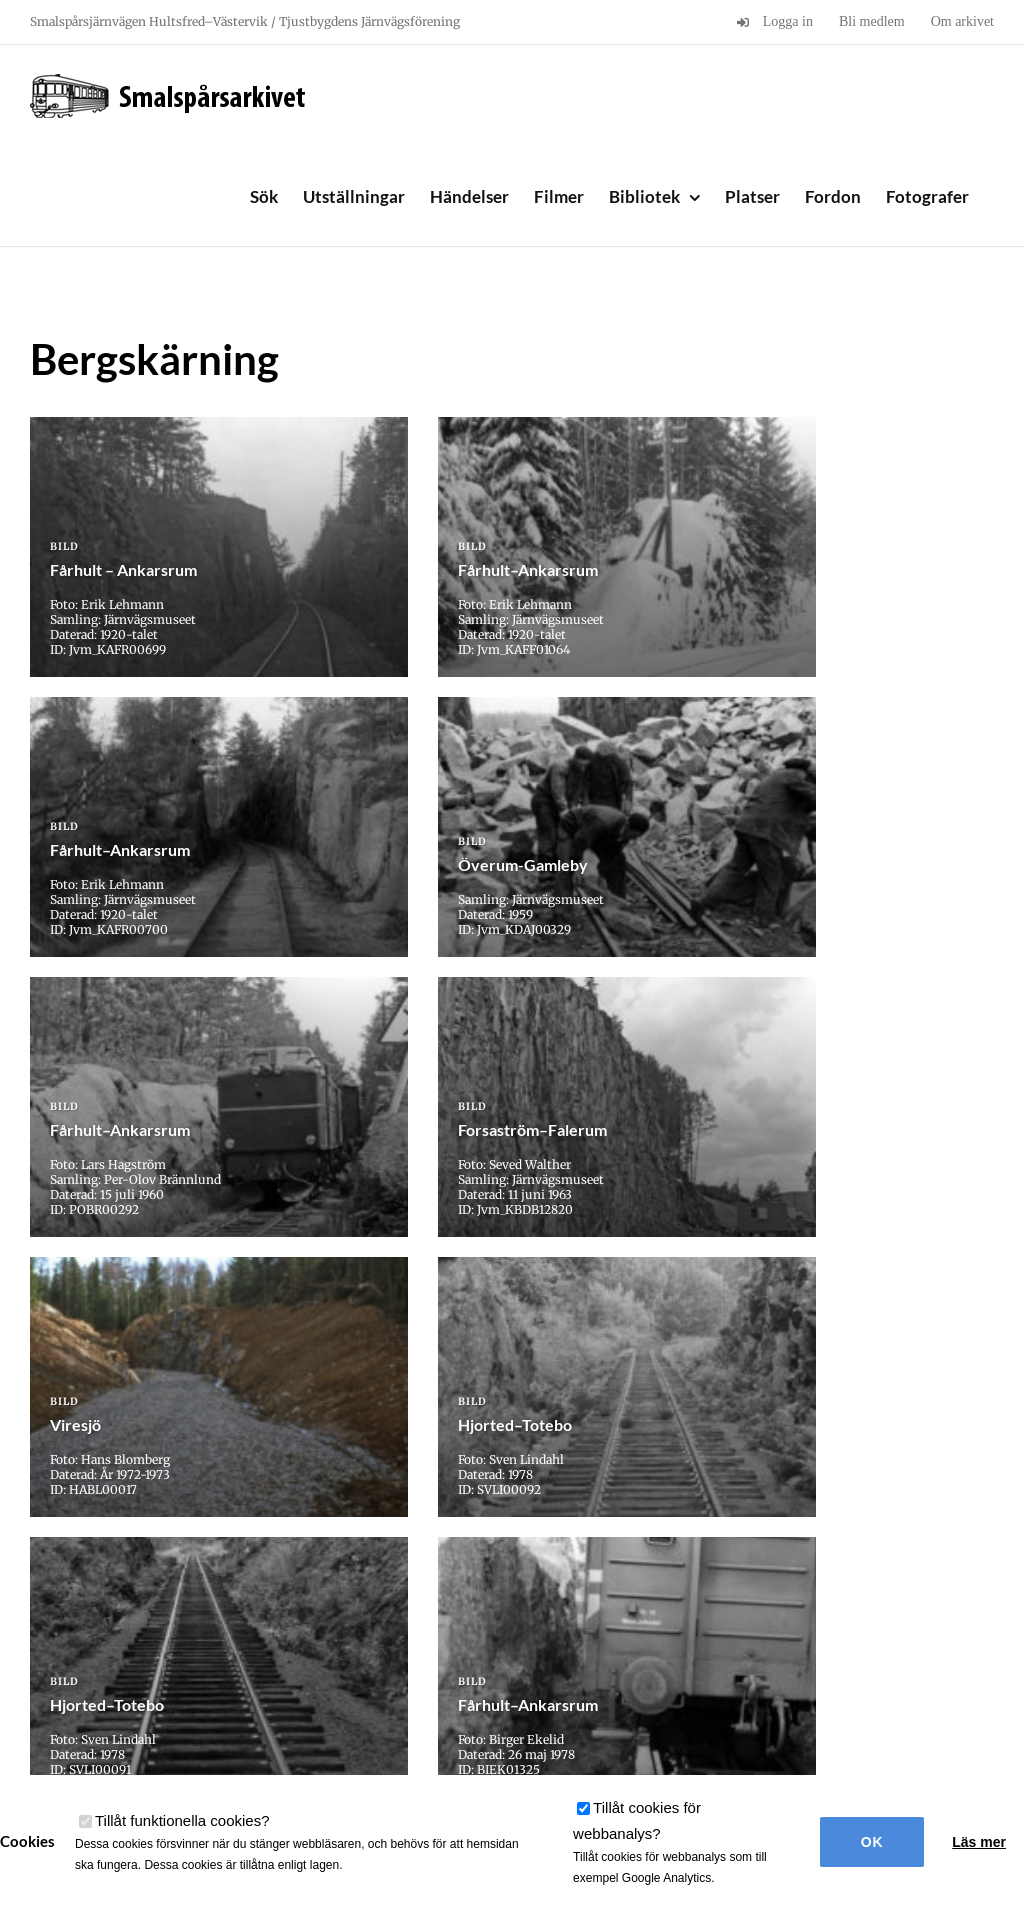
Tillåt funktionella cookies (182, 1820)
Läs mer (979, 1842)
